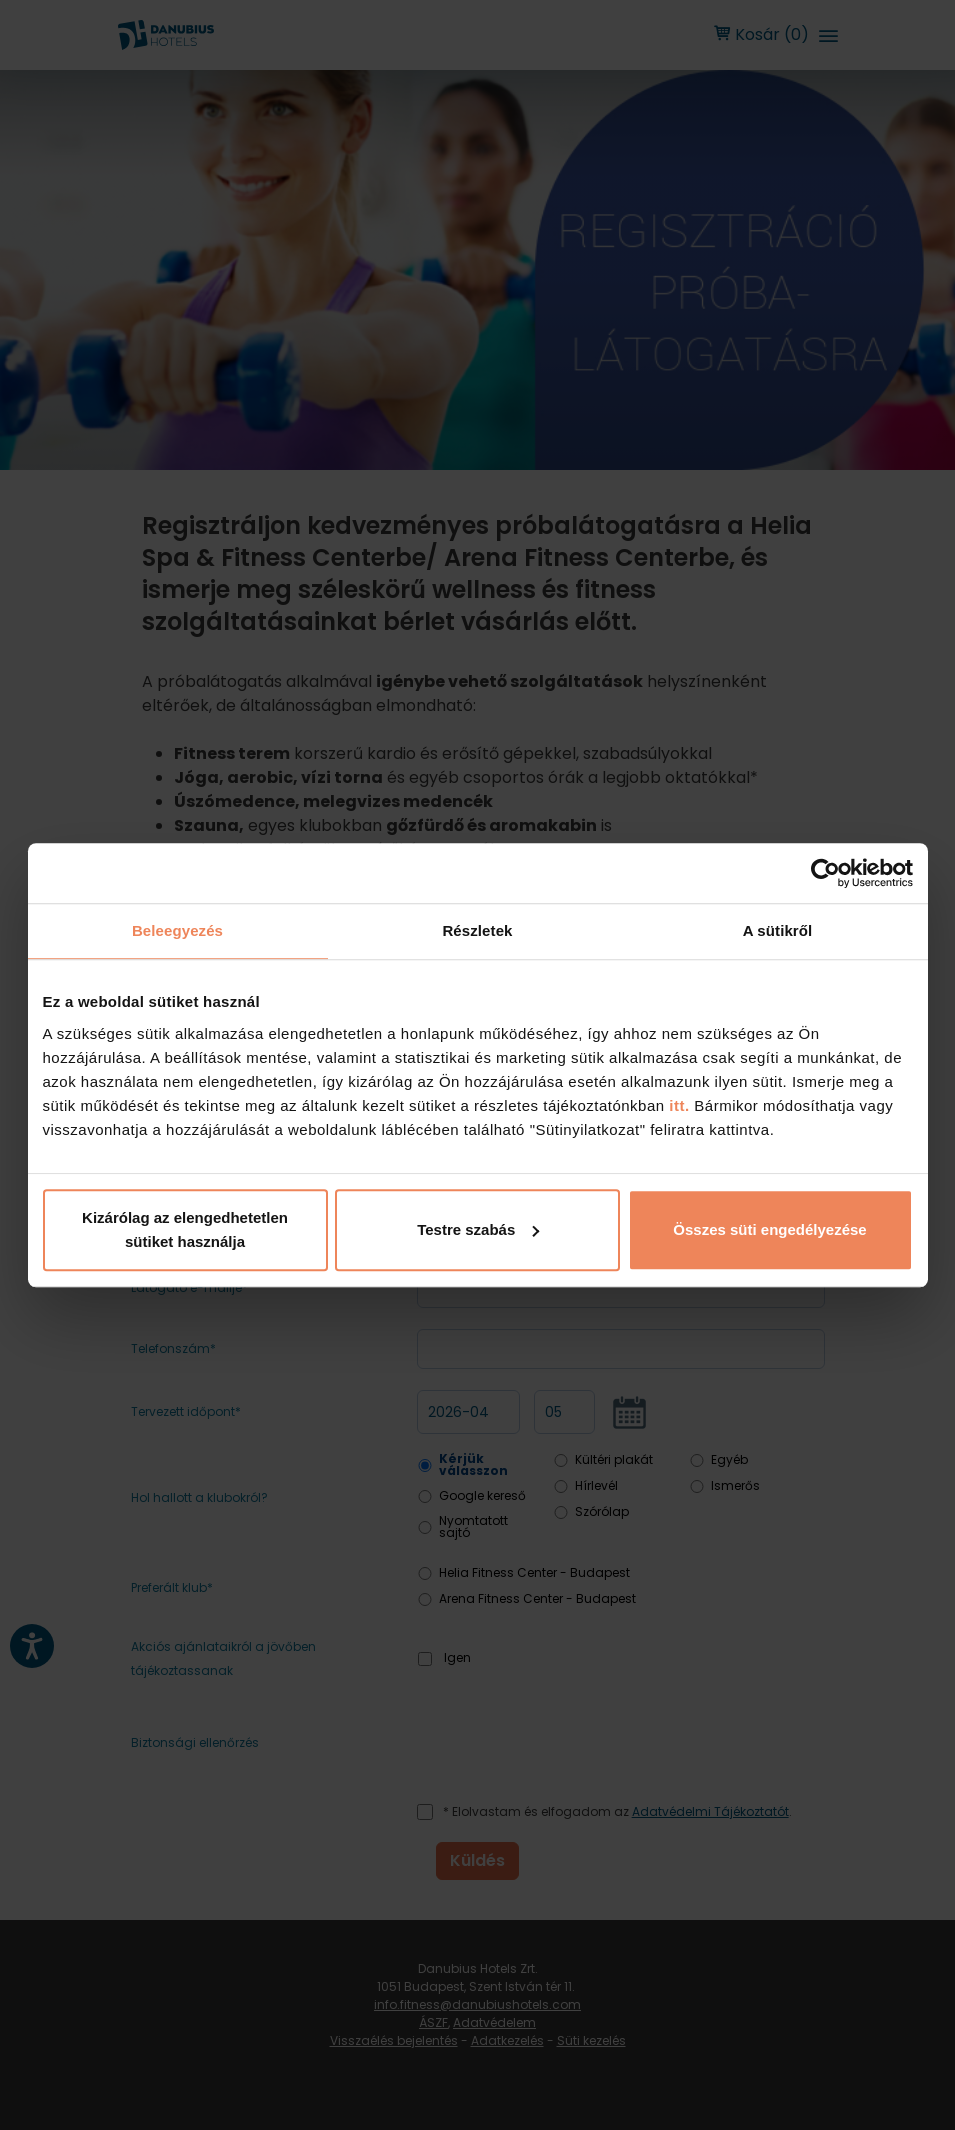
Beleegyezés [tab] (177, 930)
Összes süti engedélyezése (769, 1229)
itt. (677, 1105)
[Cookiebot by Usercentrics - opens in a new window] (825, 873)
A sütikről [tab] (778, 930)
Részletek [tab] (477, 930)
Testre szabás (478, 1229)
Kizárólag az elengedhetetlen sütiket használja (185, 1229)
